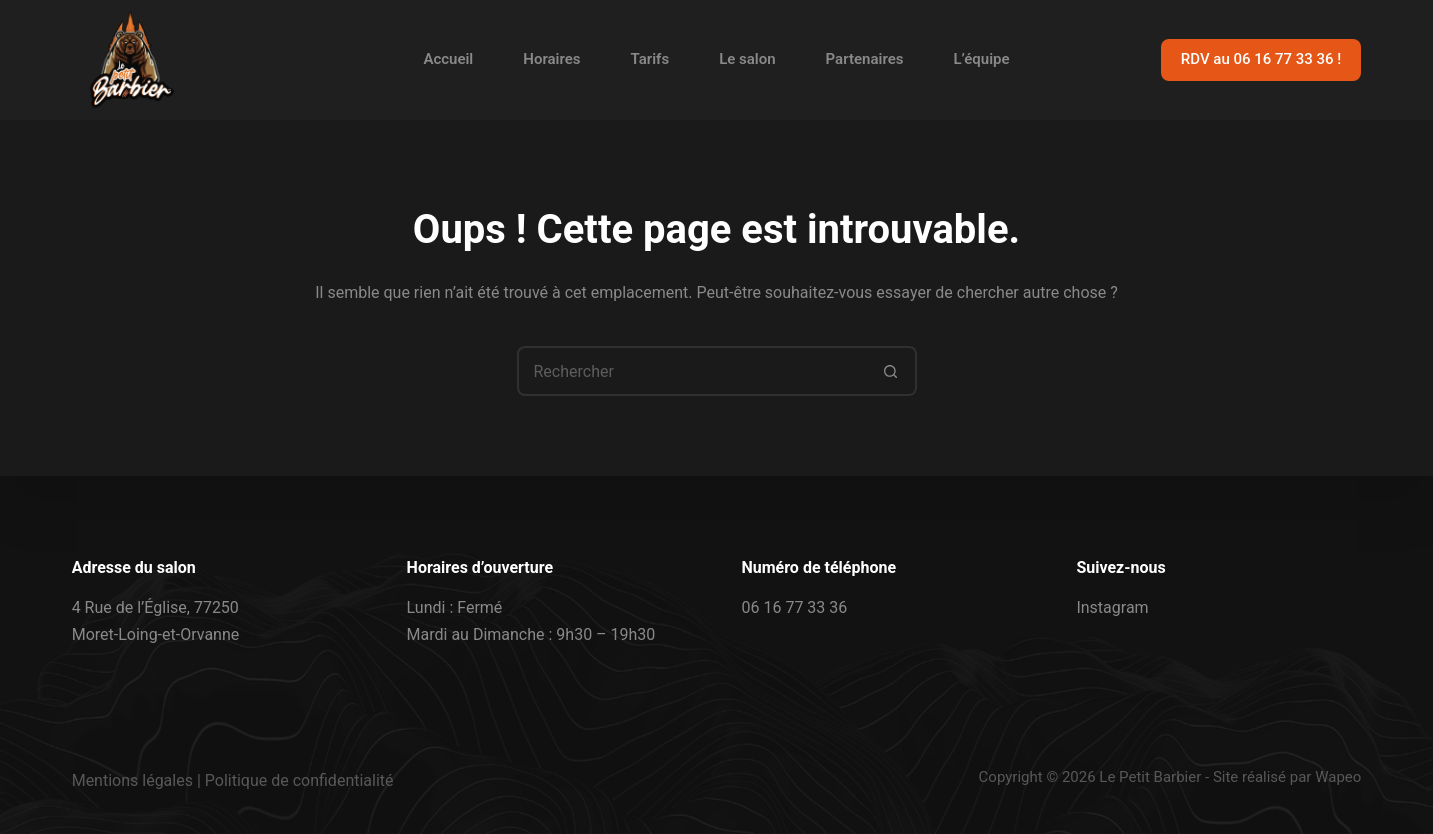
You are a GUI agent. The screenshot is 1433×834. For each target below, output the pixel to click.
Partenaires (865, 59)
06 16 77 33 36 (795, 607)
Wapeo (1338, 777)
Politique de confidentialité (299, 780)
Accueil (448, 59)
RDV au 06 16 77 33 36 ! (1261, 59)
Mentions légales (132, 780)
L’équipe (981, 59)
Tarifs (650, 59)
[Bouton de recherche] (892, 371)
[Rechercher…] (692, 371)
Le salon (747, 59)
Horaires (551, 59)
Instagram (1112, 607)
